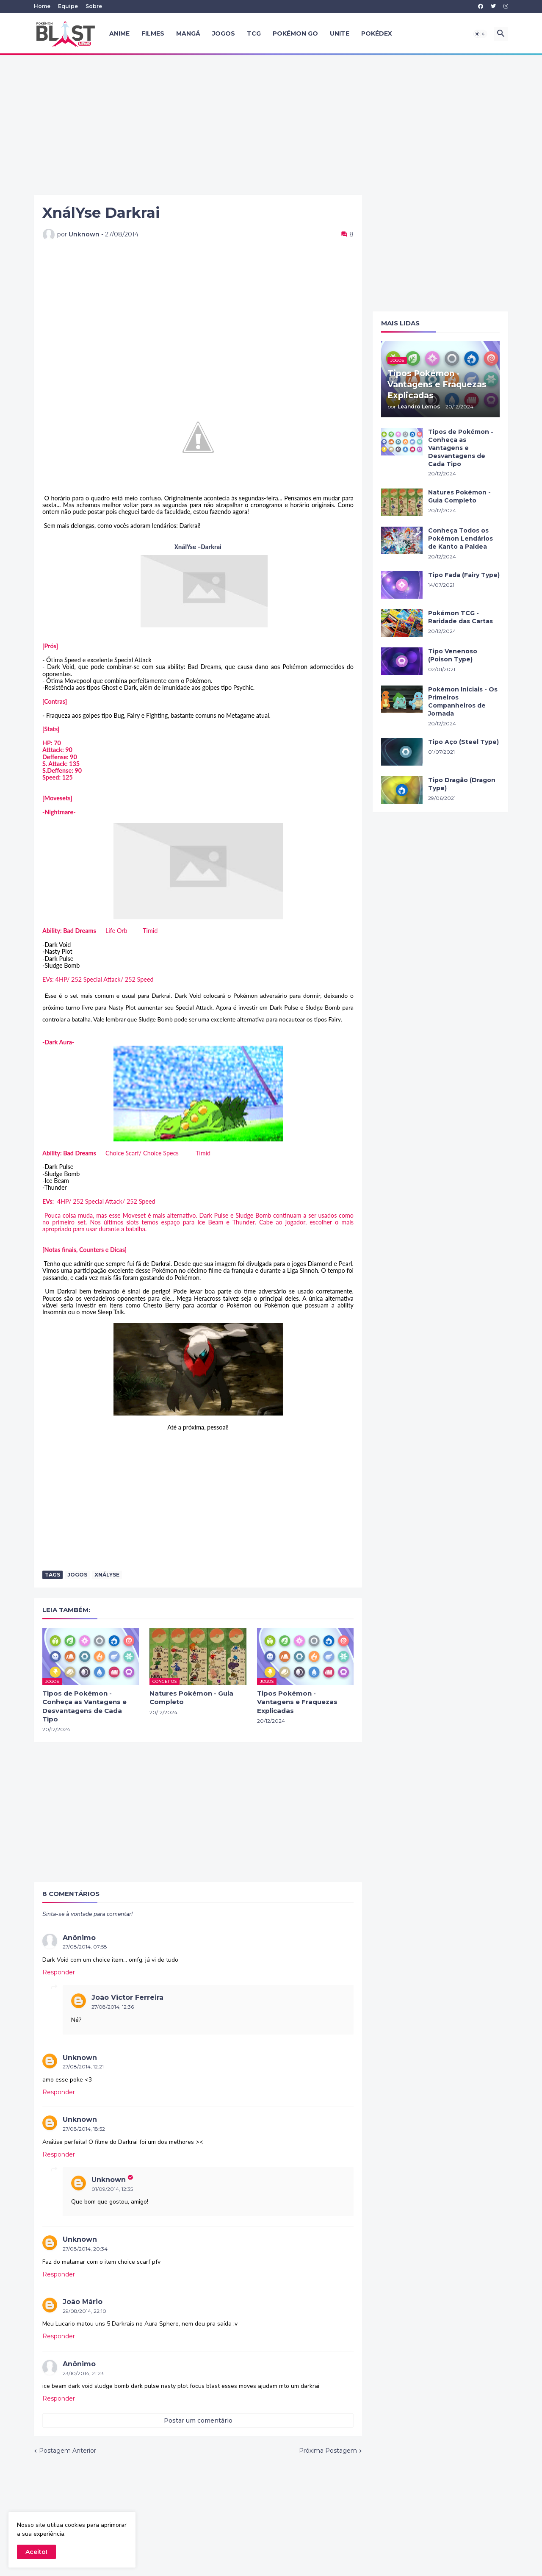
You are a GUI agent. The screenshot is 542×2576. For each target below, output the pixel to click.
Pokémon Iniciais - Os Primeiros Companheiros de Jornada (463, 701)
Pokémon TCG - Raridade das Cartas (460, 617)
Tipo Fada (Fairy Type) (464, 575)
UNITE (339, 33)
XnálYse (106, 1574)
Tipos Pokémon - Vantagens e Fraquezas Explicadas (297, 1702)
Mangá (188, 33)
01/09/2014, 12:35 (112, 2189)
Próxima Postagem (328, 2450)
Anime (119, 33)
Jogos (223, 33)
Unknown (80, 2058)
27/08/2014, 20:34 (85, 2249)
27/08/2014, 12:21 (83, 2066)
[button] (480, 34)
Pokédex (376, 33)
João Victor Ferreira (127, 1997)
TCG (254, 33)
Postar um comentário (198, 2420)
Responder (58, 1972)
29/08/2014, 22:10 (84, 2311)
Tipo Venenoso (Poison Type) (452, 655)
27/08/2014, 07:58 (85, 1946)
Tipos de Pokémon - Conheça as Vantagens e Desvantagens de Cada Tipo (84, 1706)
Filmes (152, 33)
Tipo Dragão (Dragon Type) (461, 784)
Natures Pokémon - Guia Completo (191, 1697)
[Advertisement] (271, 125)
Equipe (68, 6)
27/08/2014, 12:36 (112, 2007)
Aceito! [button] (36, 2552)
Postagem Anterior (67, 2450)
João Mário (82, 2302)
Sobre (94, 6)
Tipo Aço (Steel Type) (463, 742)
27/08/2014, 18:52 (84, 2129)
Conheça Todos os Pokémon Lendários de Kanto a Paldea (460, 538)
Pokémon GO (295, 33)
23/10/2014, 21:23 (83, 2373)
